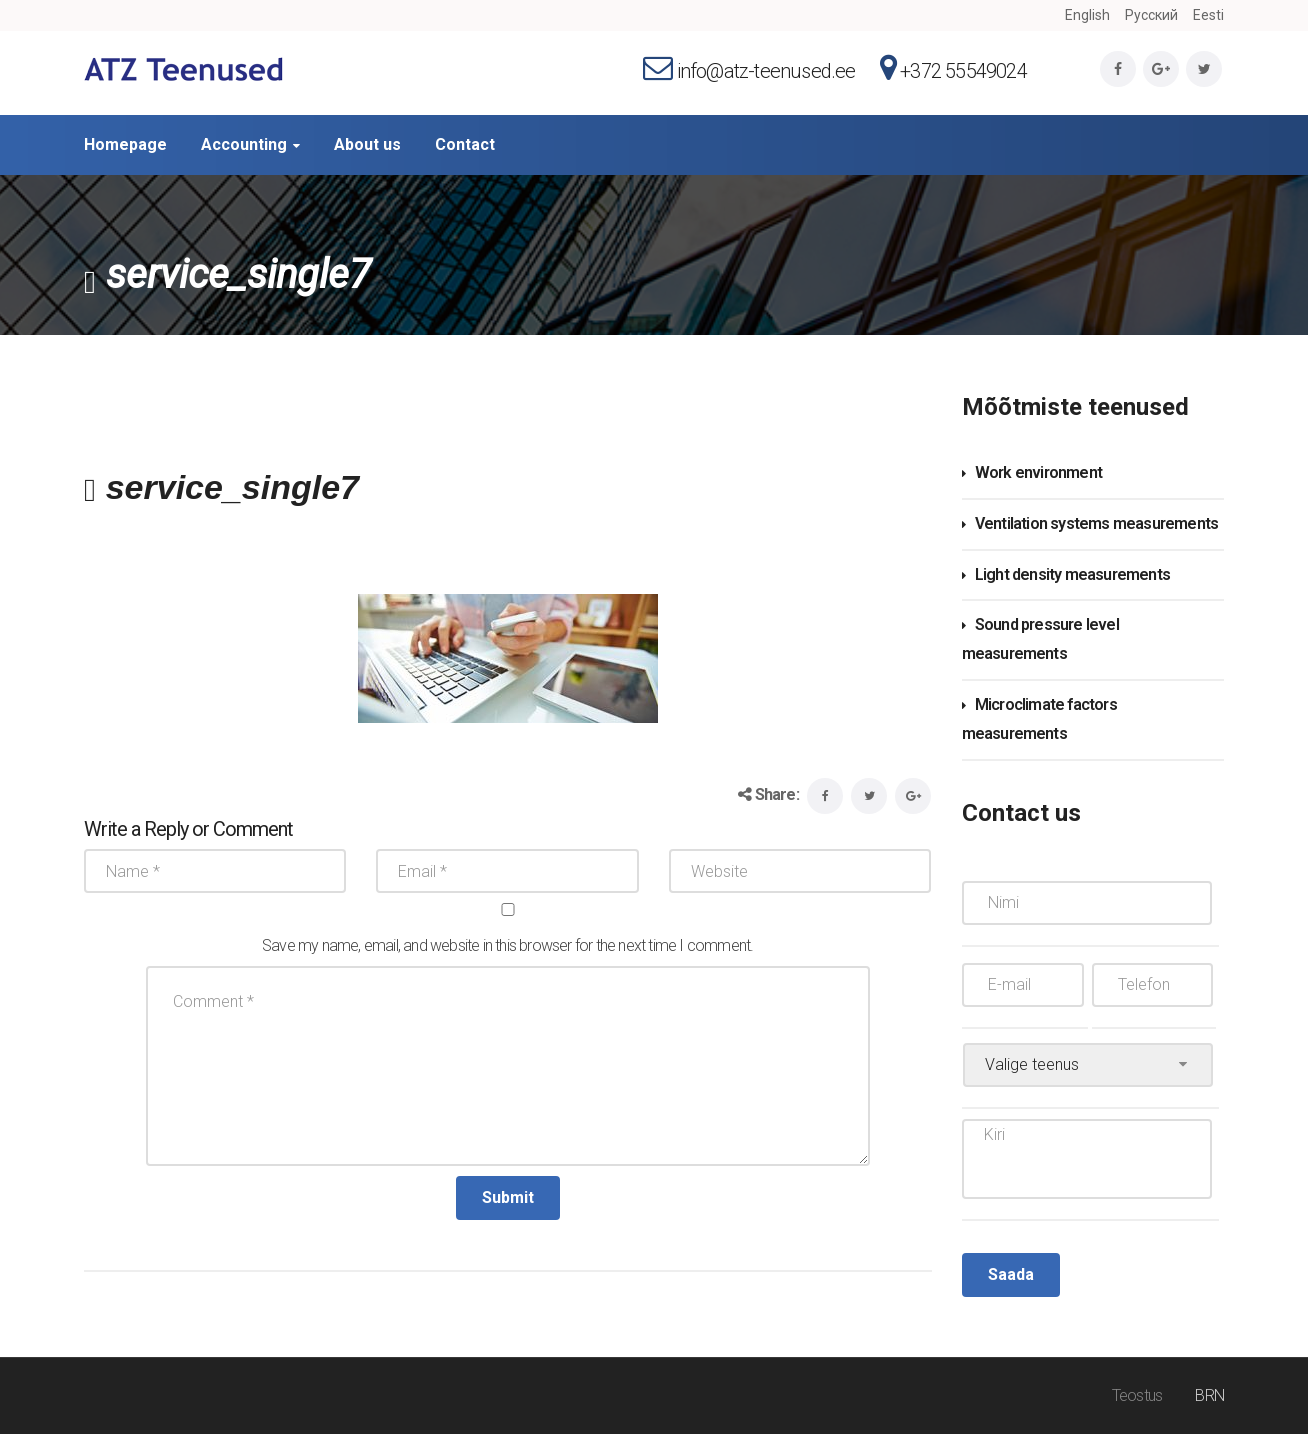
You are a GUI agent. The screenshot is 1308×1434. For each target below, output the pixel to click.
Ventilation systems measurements (1096, 523)
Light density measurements (1072, 574)
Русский (1151, 15)
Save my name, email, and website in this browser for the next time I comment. (507, 945)
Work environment (1038, 472)
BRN (1209, 1395)
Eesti (1208, 15)
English (1087, 15)
